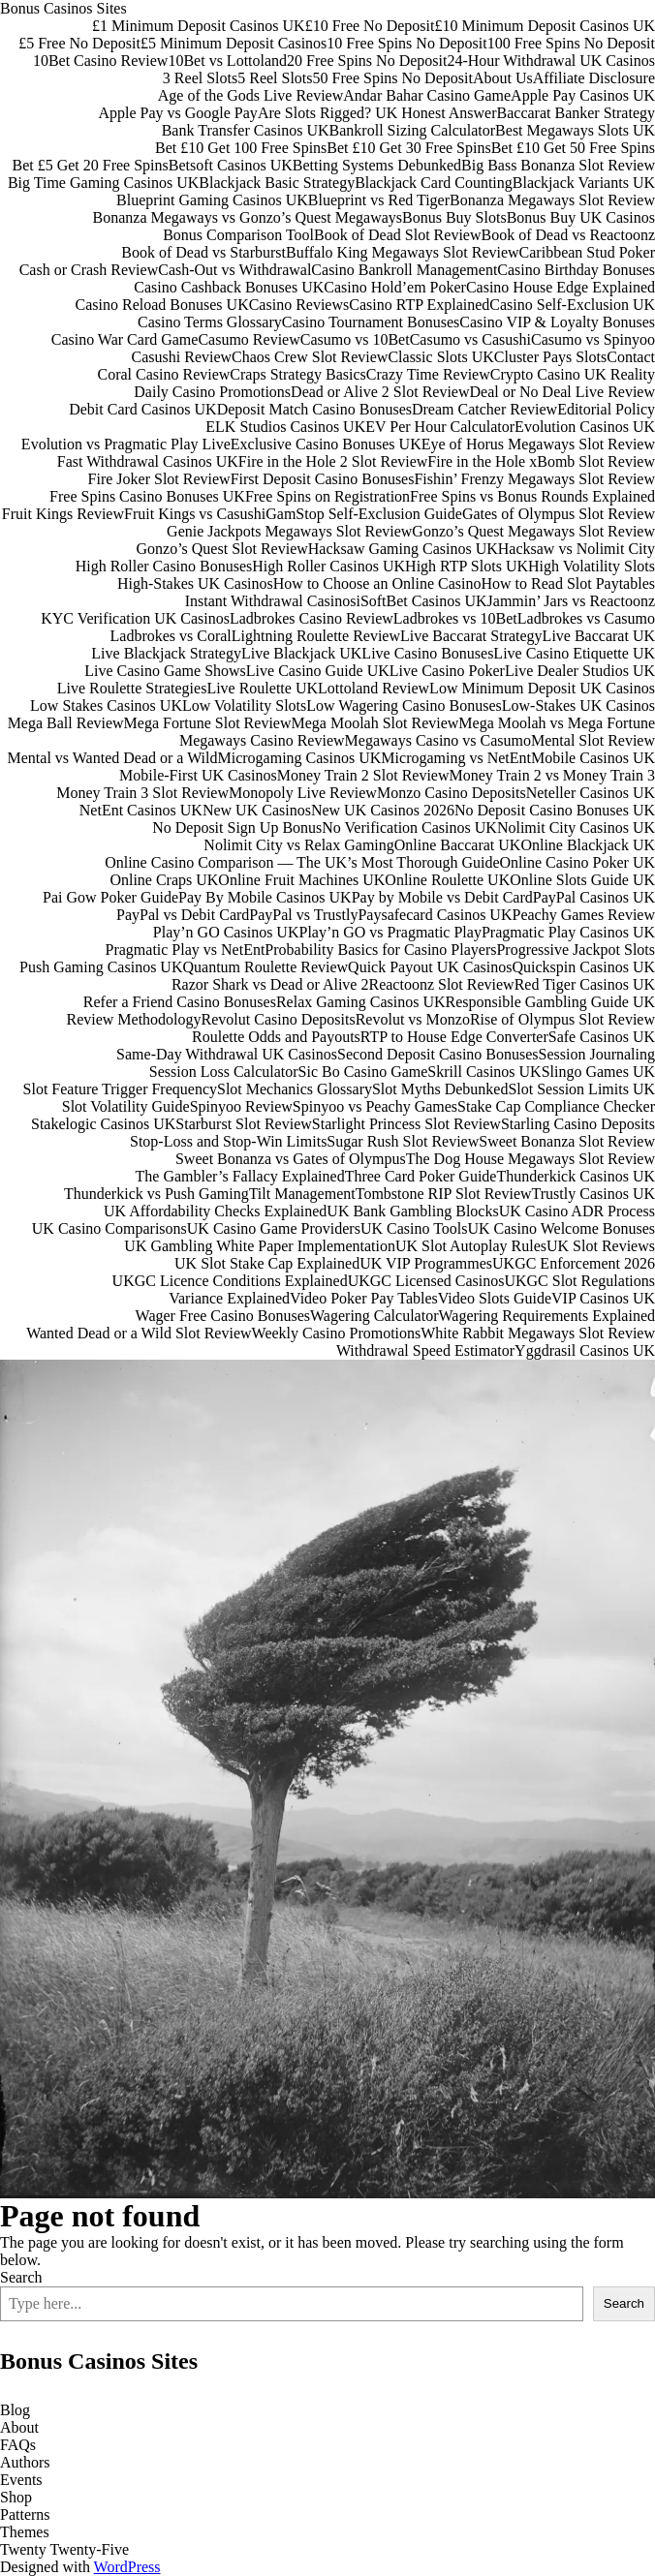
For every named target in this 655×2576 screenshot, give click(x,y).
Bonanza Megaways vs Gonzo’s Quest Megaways (247, 217)
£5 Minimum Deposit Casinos (233, 43)
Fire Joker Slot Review (159, 479)
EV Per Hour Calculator (440, 426)
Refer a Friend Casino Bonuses (179, 1002)
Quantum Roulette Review (265, 967)
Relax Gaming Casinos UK (361, 1002)
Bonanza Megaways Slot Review (552, 200)
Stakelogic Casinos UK (103, 1124)
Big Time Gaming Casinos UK (103, 182)
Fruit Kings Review (63, 514)
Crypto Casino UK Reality (572, 374)
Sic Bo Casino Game (363, 1071)
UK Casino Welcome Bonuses (561, 1228)
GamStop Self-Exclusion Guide (363, 514)
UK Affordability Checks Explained (215, 1211)
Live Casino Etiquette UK (574, 653)
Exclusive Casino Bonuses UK (326, 444)
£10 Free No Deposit (370, 25)
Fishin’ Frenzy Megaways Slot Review (534, 479)
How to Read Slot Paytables (568, 583)
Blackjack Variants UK (584, 182)
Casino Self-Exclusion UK (572, 304)
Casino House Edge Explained (560, 287)
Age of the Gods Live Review (251, 95)
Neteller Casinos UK (590, 792)
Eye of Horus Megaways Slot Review (538, 444)
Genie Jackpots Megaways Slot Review (289, 531)
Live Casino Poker (447, 670)
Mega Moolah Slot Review (374, 723)
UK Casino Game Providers (273, 1228)
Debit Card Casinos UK (142, 409)
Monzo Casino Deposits (451, 792)
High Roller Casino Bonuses (164, 566)
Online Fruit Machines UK (301, 880)
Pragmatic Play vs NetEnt (185, 949)
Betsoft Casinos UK (231, 165)
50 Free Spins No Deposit (393, 78)
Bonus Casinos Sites (63, 8)
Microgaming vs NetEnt (456, 758)
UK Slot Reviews (600, 1246)
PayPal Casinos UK (594, 897)
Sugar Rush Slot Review (403, 1141)
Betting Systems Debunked (377, 165)
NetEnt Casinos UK (141, 810)
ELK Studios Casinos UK (285, 426)
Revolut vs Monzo (413, 1019)
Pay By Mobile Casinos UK (265, 897)
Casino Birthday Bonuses (576, 269)
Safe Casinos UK (601, 1036)
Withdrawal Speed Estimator (425, 1350)
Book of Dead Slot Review (397, 235)
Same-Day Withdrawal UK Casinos (226, 1054)
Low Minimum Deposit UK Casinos (542, 688)
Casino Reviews (299, 304)
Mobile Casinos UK (593, 758)
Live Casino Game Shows (165, 670)
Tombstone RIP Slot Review (444, 1193)
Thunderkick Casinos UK (575, 1176)
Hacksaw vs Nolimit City (576, 548)
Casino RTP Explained (419, 304)
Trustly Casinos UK (593, 1193)
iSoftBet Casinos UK (421, 601)
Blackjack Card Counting (434, 182)
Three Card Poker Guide (421, 1176)
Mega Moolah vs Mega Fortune (556, 723)
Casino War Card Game (125, 339)
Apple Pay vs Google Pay (177, 113)
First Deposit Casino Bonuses (323, 479)
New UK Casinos (257, 810)
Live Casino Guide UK (318, 670)
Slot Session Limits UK (581, 1089)
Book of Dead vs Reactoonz (568, 235)
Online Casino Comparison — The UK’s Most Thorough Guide (302, 862)
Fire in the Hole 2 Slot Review (333, 461)
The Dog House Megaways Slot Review (530, 1158)
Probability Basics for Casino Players (380, 949)
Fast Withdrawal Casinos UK (147, 461)
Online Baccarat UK (457, 845)
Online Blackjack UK (587, 845)
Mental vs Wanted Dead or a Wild (113, 758)
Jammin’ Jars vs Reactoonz (571, 601)
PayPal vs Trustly (303, 914)
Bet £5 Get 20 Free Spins (90, 165)
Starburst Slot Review (243, 1124)
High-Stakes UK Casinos (195, 583)
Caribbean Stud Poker (587, 252)
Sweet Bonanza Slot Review (567, 1141)
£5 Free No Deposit (79, 43)
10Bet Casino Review (101, 60)
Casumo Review (248, 339)
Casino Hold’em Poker (395, 287)
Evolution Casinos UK (585, 426)
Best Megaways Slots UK (575, 130)
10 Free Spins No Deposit (406, 43)
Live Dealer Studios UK (580, 670)
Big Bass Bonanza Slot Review (558, 165)
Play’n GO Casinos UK (226, 932)
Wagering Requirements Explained (546, 1315)
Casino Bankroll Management (404, 269)
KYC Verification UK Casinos (135, 618)
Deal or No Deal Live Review (562, 391)
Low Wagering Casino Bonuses (404, 705)
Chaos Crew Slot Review (310, 357)
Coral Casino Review (163, 374)
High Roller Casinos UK (328, 566)
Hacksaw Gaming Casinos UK (403, 548)
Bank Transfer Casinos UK (245, 130)
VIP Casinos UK (603, 1298)
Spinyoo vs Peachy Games (375, 1106)
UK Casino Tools (414, 1228)
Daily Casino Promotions (212, 391)
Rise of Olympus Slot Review (562, 1019)
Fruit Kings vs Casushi (194, 514)
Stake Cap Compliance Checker (556, 1106)
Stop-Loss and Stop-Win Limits (228, 1141)
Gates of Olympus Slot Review (558, 514)
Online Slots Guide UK (582, 880)
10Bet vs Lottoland (227, 60)
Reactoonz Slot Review (441, 984)
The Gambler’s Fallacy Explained (240, 1176)
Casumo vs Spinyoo (593, 339)
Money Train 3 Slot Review (142, 792)
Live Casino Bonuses (427, 653)
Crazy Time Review (428, 374)
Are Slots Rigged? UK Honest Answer (377, 113)
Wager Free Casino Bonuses (223, 1315)
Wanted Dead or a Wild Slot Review (138, 1333)
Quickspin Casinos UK (583, 967)
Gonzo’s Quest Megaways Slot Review (533, 531)
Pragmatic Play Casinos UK (568, 932)
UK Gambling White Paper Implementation (259, 1246)
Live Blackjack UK (301, 653)
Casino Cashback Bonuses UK (229, 287)
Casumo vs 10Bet (355, 339)
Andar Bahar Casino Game (427, 95)
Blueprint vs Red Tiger (379, 200)
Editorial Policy (606, 409)
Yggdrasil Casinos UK (585, 1350)
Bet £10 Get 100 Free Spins (241, 147)
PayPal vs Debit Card (182, 914)
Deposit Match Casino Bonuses (314, 409)
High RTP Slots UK (466, 566)
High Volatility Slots (591, 566)
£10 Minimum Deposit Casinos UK (544, 25)
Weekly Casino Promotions (336, 1333)
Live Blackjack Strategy (166, 653)
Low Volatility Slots (244, 705)
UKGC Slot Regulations (579, 1281)
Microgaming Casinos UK (299, 758)
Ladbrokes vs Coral (171, 636)
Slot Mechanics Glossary (294, 1089)
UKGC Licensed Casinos (426, 1281)
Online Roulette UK (447, 880)
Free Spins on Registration (327, 496)
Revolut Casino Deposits (279, 1019)
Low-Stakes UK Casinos (578, 705)
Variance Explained (229, 1298)
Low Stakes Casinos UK (106, 705)
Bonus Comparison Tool (238, 235)
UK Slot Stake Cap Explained (266, 1263)
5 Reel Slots (274, 78)
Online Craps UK (163, 880)
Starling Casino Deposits (578, 1124)
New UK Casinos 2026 (382, 810)
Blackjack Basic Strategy (277, 182)
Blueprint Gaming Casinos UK (212, 200)
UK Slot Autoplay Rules (470, 1246)
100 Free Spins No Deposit (571, 43)
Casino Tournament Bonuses (370, 322)
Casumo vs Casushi (470, 339)
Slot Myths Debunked (440, 1089)
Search (21, 2277)
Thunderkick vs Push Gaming (156, 1193)
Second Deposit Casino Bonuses (438, 1054)
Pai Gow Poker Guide (110, 897)
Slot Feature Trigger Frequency (120, 1089)
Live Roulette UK (262, 688)
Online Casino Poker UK (577, 862)
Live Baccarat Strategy (471, 636)
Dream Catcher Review (484, 409)
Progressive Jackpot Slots (575, 949)
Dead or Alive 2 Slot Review (380, 391)
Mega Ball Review (66, 723)
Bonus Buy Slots (454, 217)
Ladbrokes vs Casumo (586, 618)
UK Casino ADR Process (577, 1211)
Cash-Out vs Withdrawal (234, 269)
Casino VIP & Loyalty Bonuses (557, 322)
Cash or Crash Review (89, 269)
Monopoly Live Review (303, 792)
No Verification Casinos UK (409, 827)
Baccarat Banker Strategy (576, 113)
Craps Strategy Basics (297, 374)
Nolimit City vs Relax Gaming (298, 845)
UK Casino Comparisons (109, 1228)
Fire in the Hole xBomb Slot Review (541, 461)
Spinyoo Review (241, 1106)
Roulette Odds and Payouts (276, 1036)
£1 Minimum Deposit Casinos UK (198, 25)
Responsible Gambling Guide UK (550, 1002)
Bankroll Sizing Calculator (412, 130)
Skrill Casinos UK (484, 1071)
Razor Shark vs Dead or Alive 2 (270, 984)
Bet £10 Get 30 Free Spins (408, 147)
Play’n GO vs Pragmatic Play (389, 932)
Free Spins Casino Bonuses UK (147, 496)
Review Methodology (133, 1019)
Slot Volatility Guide (126, 1106)
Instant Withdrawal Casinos (271, 601)
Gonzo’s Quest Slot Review (221, 548)
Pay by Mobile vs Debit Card (442, 897)
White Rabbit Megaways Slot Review (538, 1333)
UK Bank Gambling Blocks (412, 1211)
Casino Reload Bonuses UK (162, 304)
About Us (503, 78)
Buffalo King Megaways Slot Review (402, 252)
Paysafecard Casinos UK (435, 914)
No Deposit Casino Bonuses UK (554, 810)
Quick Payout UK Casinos (430, 967)
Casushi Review (182, 357)
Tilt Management (302, 1193)
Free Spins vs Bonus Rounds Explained (532, 496)
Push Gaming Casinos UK (100, 967)
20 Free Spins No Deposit (367, 60)
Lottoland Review (373, 688)
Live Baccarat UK (599, 636)
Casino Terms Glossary (210, 322)
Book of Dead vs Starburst (203, 252)
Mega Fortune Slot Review (208, 723)
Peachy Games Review (583, 914)
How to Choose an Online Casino (377, 583)
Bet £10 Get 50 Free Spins (573, 147)
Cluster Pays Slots (550, 357)
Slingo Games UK (598, 1071)
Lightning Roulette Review (316, 636)
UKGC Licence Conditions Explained (230, 1281)
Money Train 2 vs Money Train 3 (552, 775)
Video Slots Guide (494, 1298)
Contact (631, 357)
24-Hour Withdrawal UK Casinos (551, 60)
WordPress (127, 2567)
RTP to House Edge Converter (454, 1036)
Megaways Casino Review (262, 740)
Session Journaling (597, 1054)
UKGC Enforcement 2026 (573, 1263)
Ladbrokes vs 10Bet (455, 618)
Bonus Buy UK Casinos (581, 217)
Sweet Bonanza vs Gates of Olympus (290, 1158)
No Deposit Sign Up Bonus (237, 827)
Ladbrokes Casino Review (311, 618)
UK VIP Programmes (425, 1263)
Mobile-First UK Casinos (198, 775)
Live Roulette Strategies (132, 688)
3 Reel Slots (200, 78)
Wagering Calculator (374, 1315)
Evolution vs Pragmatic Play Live (126, 444)
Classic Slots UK (440, 357)
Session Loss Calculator (223, 1071)
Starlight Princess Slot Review (406, 1124)
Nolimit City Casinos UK (576, 827)
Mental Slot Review (593, 740)
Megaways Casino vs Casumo (438, 740)
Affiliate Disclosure (594, 78)
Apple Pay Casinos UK (583, 95)
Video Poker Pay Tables (364, 1298)
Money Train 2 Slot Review (363, 775)
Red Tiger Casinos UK (585, 984)
